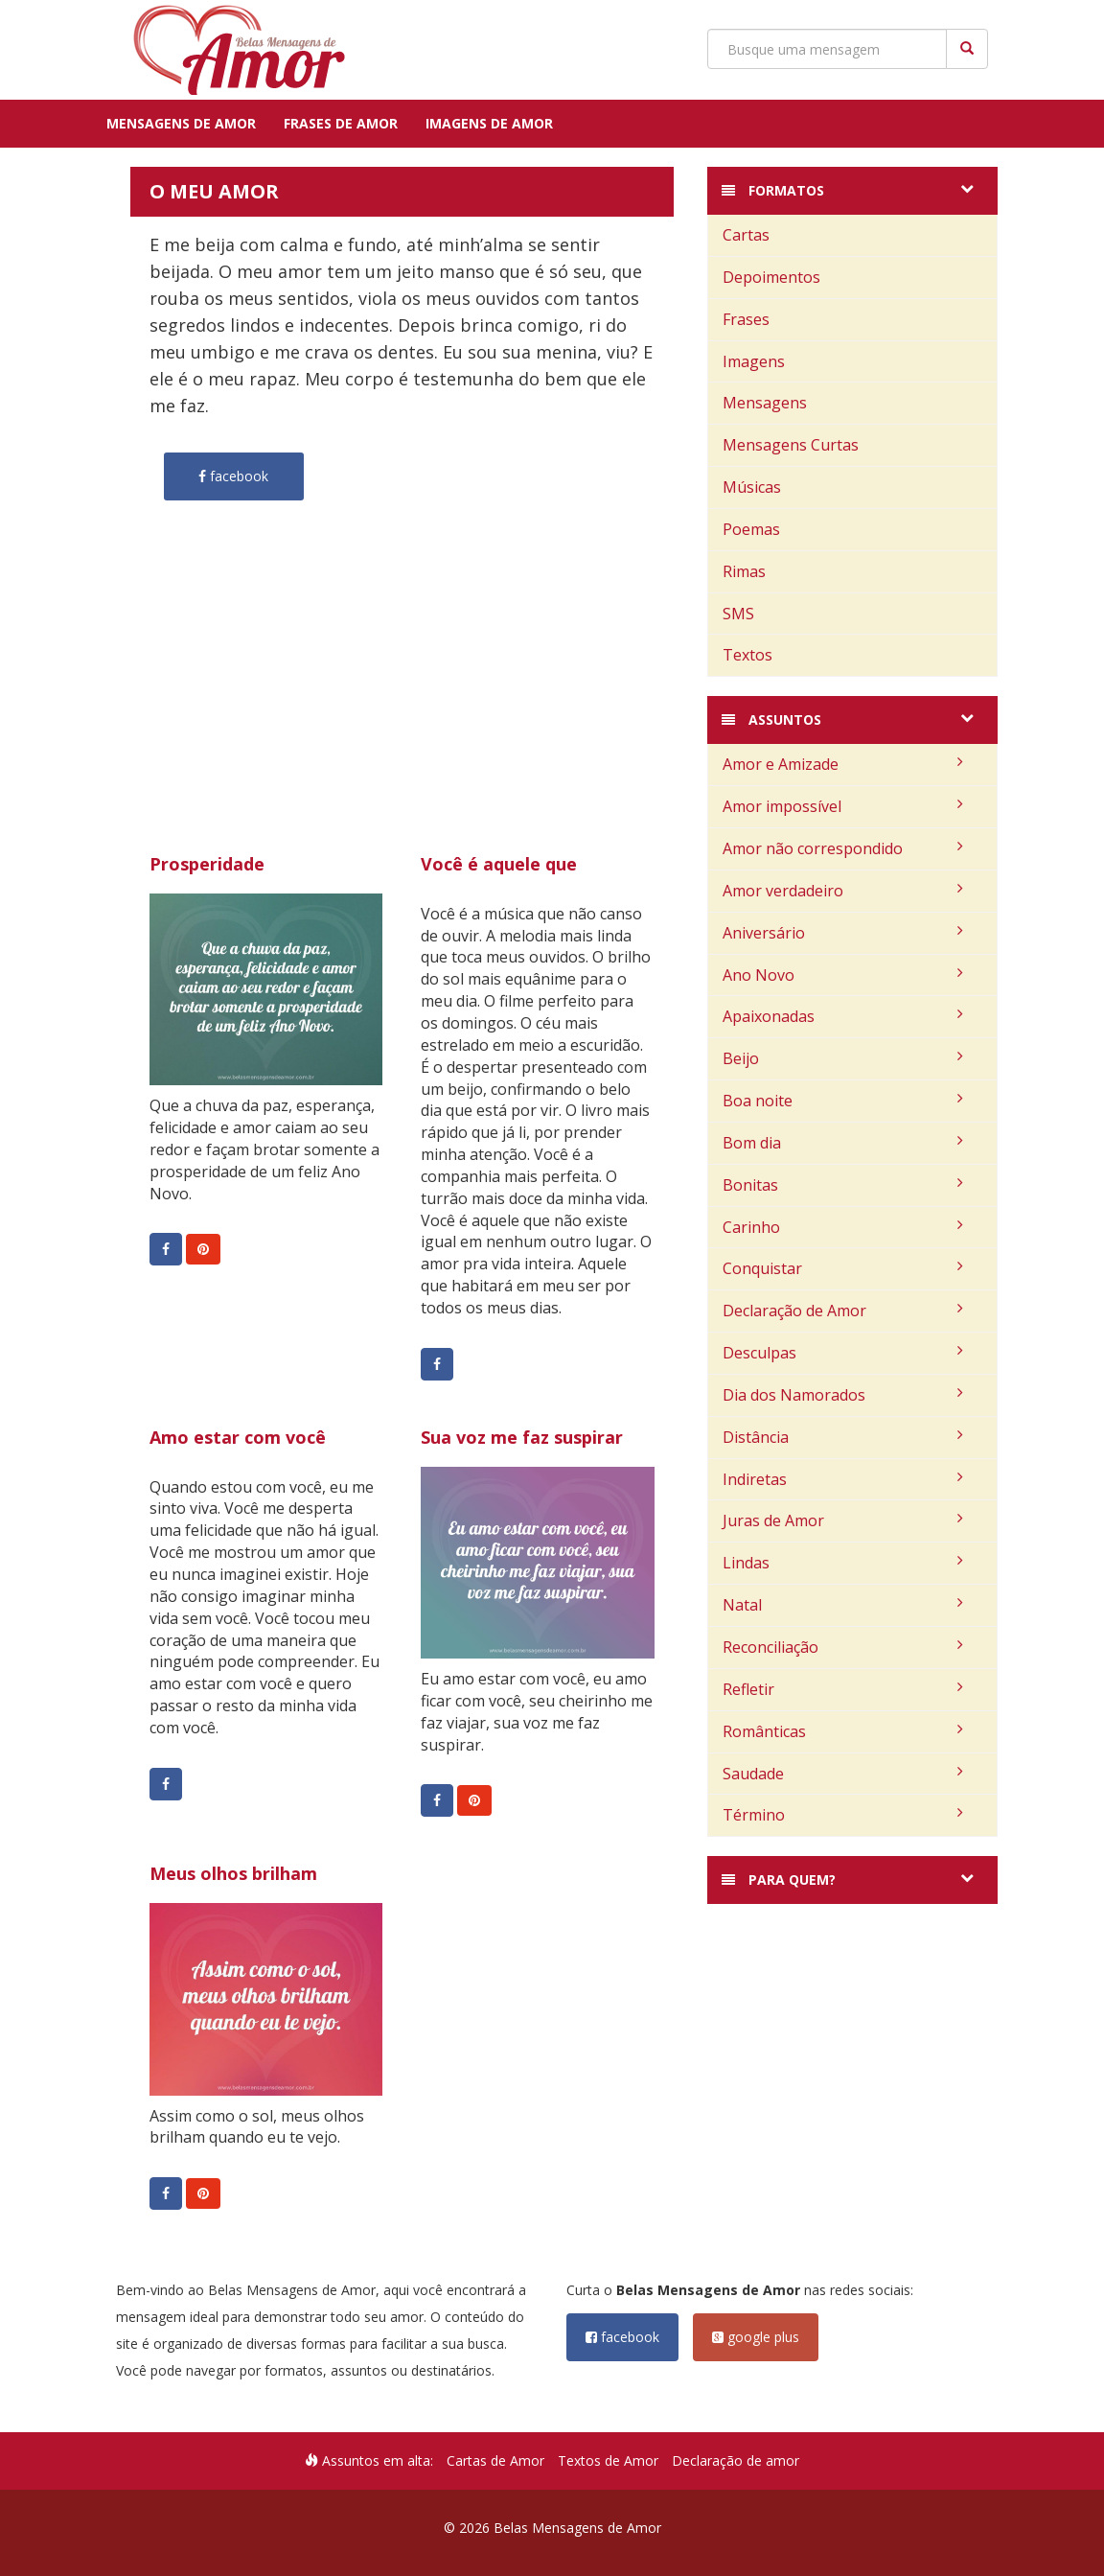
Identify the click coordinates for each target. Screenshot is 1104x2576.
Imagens (754, 361)
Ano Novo (843, 975)
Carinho (843, 1227)
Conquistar (843, 1268)
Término (843, 1814)
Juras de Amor (843, 1520)
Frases (746, 319)
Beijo (843, 1058)
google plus (755, 2337)
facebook (622, 2337)
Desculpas (843, 1352)
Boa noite (843, 1100)
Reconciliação (843, 1647)
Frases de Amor (341, 123)
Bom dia (843, 1142)
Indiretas (843, 1479)
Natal (843, 1604)
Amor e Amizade (843, 764)
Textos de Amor (608, 2460)
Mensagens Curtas (791, 444)
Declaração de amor (735, 2460)
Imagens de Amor (489, 123)
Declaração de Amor (843, 1310)
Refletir (843, 1689)
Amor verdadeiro (843, 890)
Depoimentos (771, 277)
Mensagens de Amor (181, 123)
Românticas (843, 1731)
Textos (747, 654)
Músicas (752, 487)
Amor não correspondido (843, 848)
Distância (843, 1437)
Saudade (843, 1773)
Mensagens (765, 402)
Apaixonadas (843, 1016)
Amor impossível (843, 806)
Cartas (746, 234)
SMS (738, 613)
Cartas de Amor (495, 2460)
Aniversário (843, 932)
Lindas (843, 1562)
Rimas (744, 571)
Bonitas (843, 1184)
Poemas (751, 529)
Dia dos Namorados (843, 1394)
